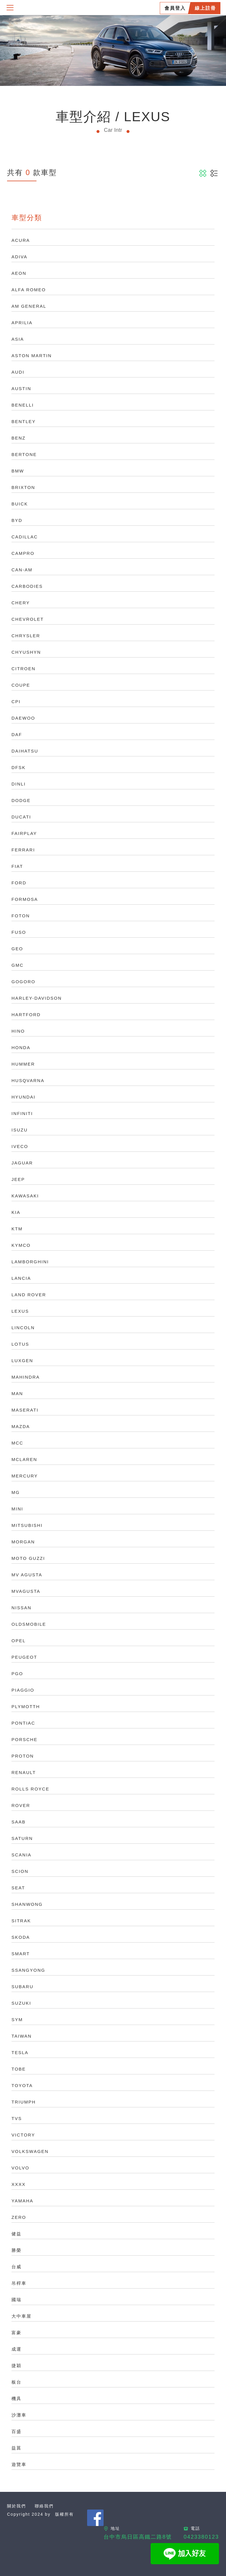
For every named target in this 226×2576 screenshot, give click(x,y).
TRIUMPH (23, 2101)
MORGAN (23, 1541)
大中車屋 (21, 2316)
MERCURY (24, 1475)
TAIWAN (21, 2035)
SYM (17, 2019)
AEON (18, 273)
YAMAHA (22, 2200)
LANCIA (21, 1278)
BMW (17, 470)
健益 (16, 2233)
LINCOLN (23, 1327)
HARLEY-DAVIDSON (36, 998)
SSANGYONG (28, 1970)
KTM (17, 1228)
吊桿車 (18, 2283)
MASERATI (25, 1409)
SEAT (18, 1887)
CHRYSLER (25, 635)
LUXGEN (22, 1360)
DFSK (18, 767)
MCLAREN (24, 1459)
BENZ (18, 437)
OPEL (18, 1640)
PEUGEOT (24, 1657)
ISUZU (19, 1129)
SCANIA (21, 1854)
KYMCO (21, 1245)
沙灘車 (18, 2414)
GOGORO (23, 981)
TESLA (20, 2052)
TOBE (18, 2068)
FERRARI (23, 849)
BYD (16, 520)
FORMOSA (24, 899)
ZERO (18, 2217)
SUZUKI (21, 2003)
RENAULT (23, 1772)
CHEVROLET (27, 619)
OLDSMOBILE (28, 1624)
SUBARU (22, 1986)
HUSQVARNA (27, 1080)
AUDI (17, 372)
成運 (16, 2349)
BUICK (19, 503)
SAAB (18, 1821)
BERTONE (24, 454)
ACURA (20, 240)
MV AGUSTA (26, 1574)
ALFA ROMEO (28, 289)
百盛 (16, 2431)
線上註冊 (205, 8)
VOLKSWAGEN (30, 2151)
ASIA (17, 339)
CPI (16, 701)
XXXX (18, 2184)
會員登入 (175, 8)
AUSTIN (21, 388)
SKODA (20, 1937)
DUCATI (21, 816)
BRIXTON (23, 487)
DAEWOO (23, 717)
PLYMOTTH (25, 1706)
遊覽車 (18, 2464)
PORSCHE (24, 1739)
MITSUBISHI (27, 1525)
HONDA (20, 1047)
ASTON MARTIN (31, 355)
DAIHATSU (24, 750)
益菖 (16, 2447)
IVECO (19, 1146)
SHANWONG (27, 1904)
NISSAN (21, 1607)
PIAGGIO (22, 1690)
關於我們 (16, 2506)
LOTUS (20, 1344)
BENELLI (22, 404)
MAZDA (20, 1426)
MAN (17, 1393)
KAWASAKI (25, 1195)
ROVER (20, 1805)
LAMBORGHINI (30, 1261)
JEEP (18, 1179)
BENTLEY (23, 421)
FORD (18, 882)
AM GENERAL (28, 306)
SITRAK (21, 1920)
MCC (17, 1442)
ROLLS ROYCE (30, 1788)
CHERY (20, 602)
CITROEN (23, 668)
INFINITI (22, 1113)
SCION (20, 1871)
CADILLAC (24, 536)
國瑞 (16, 2299)
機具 (16, 2398)
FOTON (20, 915)
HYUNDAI (23, 1096)
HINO (18, 1031)
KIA (15, 1212)
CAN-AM (21, 569)
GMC (17, 965)
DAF (16, 734)
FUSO (18, 932)
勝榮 (16, 2250)
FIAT (17, 866)
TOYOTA (22, 2085)
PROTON (22, 1755)
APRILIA (22, 322)
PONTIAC (23, 1722)
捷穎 (16, 2365)
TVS (16, 2118)
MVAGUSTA (25, 1591)
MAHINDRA (25, 1376)
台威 (16, 2266)
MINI (17, 1508)
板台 (16, 2381)
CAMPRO (22, 553)
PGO (17, 1673)
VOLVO (20, 2167)
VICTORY (23, 2134)
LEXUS (20, 1311)
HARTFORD (26, 1014)
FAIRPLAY (24, 833)
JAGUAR (22, 1162)
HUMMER (23, 1063)
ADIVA (19, 256)
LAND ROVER (28, 1294)
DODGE (21, 800)
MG (15, 1492)
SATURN (22, 1838)
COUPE (20, 685)
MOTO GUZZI (28, 1558)
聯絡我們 (44, 2506)
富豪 (16, 2332)
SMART (20, 1953)
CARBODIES (27, 586)
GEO (17, 948)
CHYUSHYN (26, 652)
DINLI (18, 783)
